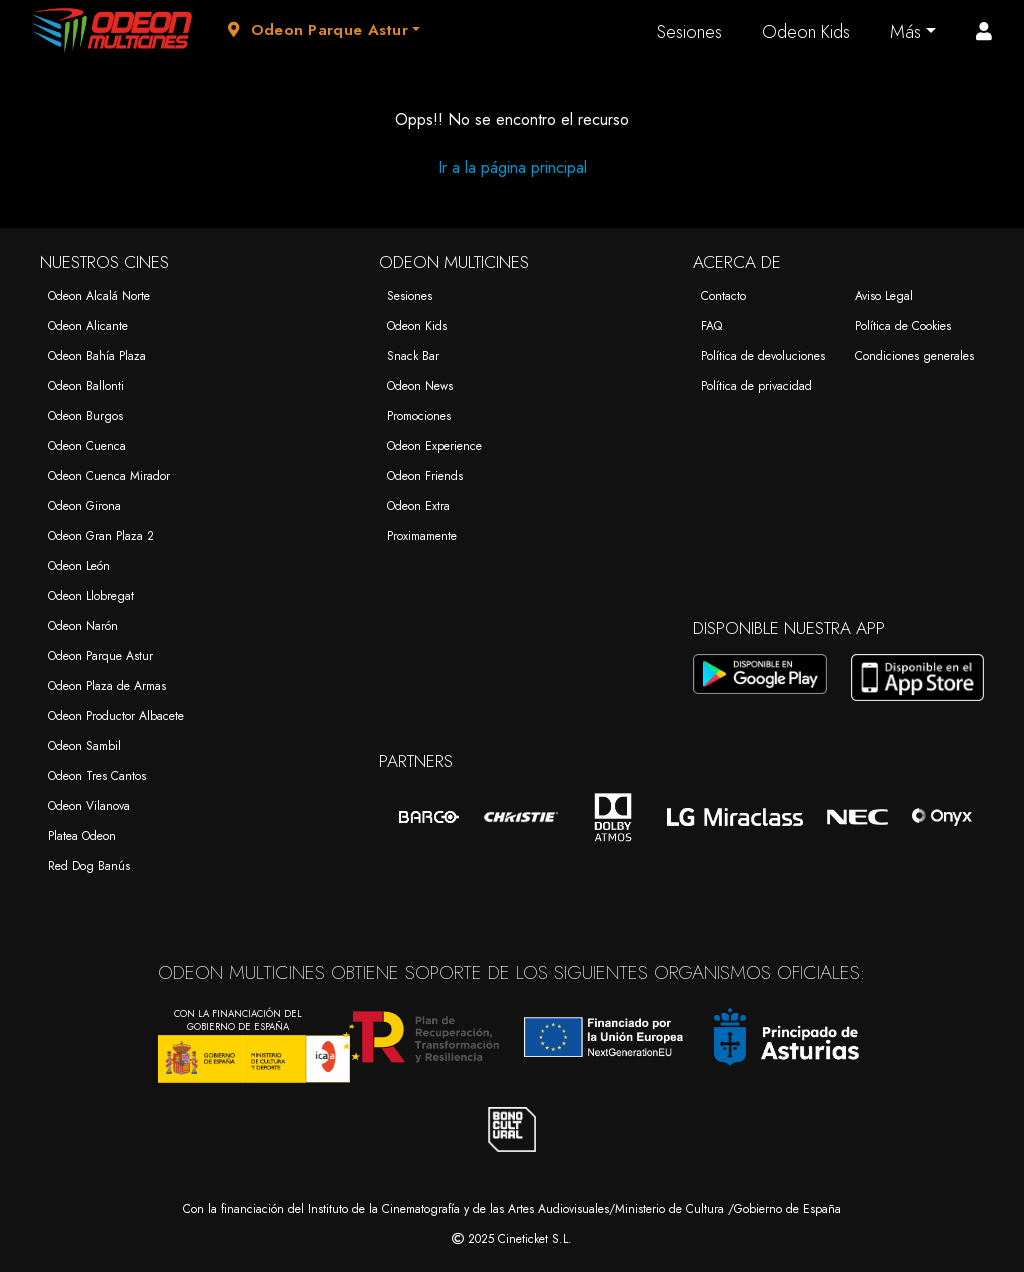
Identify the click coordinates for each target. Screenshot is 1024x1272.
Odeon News (420, 386)
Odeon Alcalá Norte (99, 296)
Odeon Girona (84, 506)
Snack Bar (413, 356)
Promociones (419, 416)
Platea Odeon (82, 836)
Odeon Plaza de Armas (107, 686)
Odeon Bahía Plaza (97, 356)
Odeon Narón (83, 626)
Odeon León (79, 566)
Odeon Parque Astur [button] (318, 30)
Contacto (723, 296)
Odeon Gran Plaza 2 (101, 536)
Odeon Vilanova (89, 806)
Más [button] (905, 32)
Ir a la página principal (512, 167)
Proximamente (422, 536)
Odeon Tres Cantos (97, 776)
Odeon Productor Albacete (116, 716)
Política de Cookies (903, 326)
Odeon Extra (418, 506)
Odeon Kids (806, 32)
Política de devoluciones (763, 356)
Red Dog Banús (89, 866)
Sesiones (689, 32)
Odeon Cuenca (87, 446)
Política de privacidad (756, 386)
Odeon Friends (425, 476)
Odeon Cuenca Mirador (109, 476)
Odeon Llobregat (91, 596)
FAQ (711, 326)
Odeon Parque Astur (100, 656)
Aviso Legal (884, 296)
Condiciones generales (914, 356)
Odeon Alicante (88, 326)
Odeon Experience (434, 446)
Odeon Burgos (85, 416)
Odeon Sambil (84, 746)
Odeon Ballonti (86, 386)
